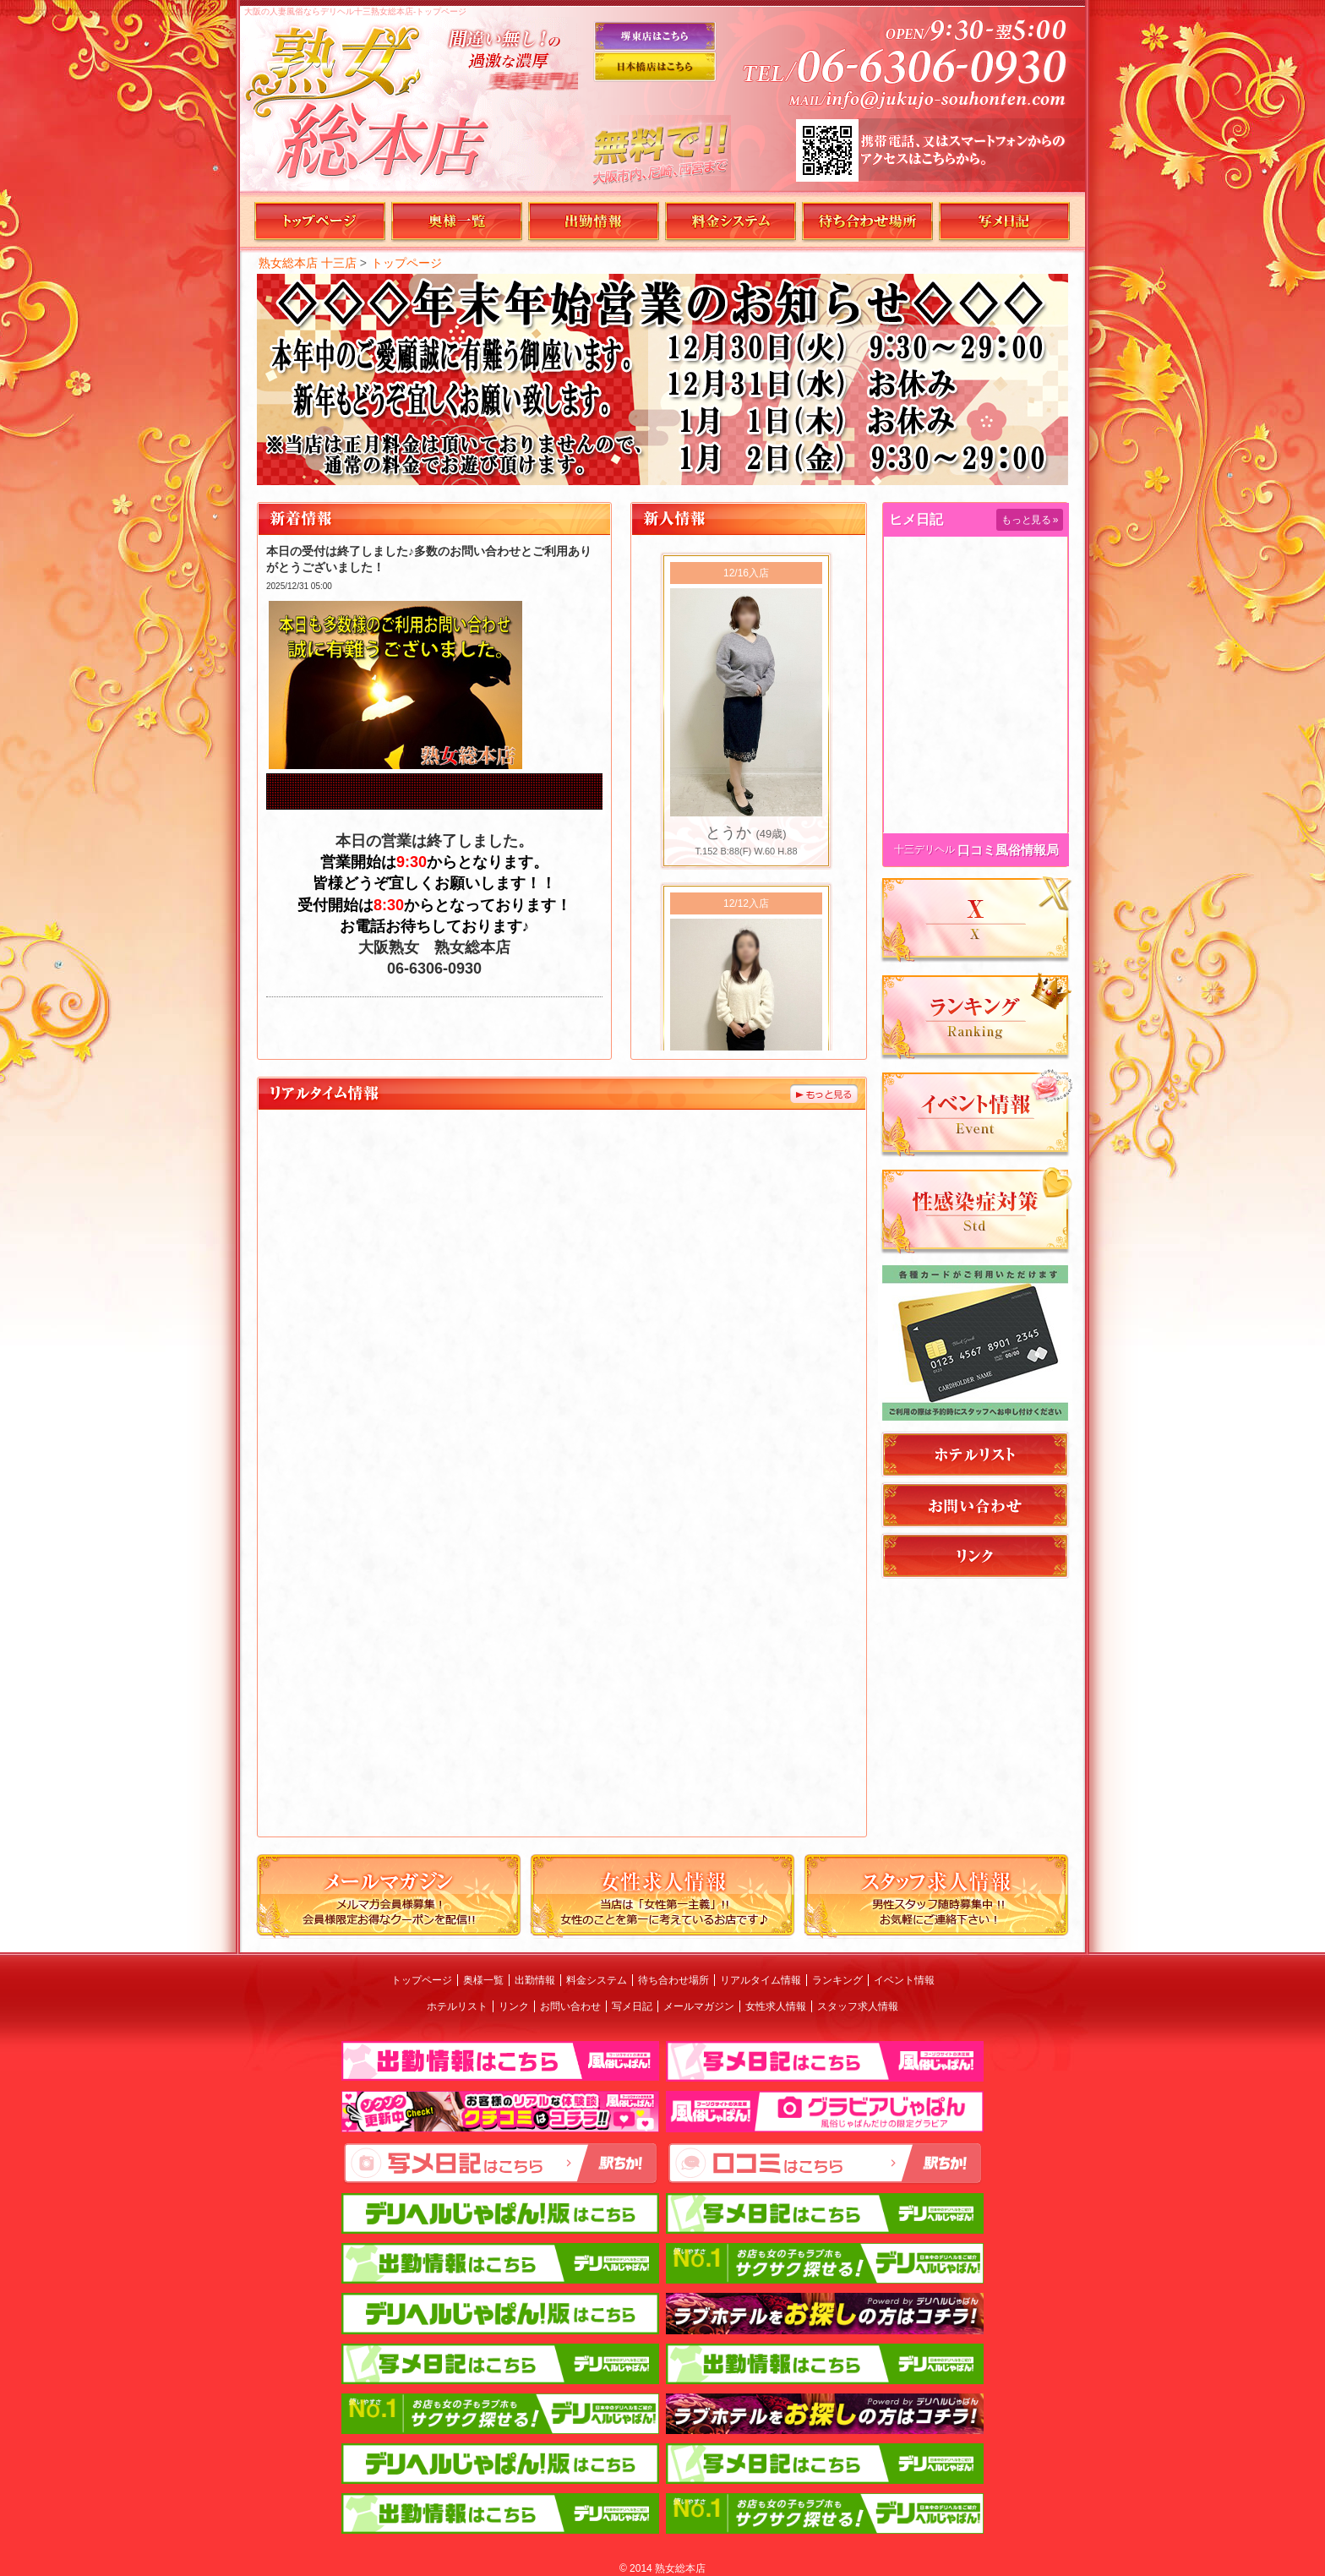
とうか (728, 832)
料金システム (596, 1980)
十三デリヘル (924, 849)
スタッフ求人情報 (857, 2006)
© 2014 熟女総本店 (662, 2568)
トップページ (406, 263)
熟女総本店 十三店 (308, 263)
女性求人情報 (775, 2006)
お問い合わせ (570, 2006)
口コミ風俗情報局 (1008, 850)
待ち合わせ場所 (673, 1980)
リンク (514, 2006)
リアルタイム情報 (760, 1980)
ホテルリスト (457, 2006)
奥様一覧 (483, 1980)
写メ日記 (632, 2006)
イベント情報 (904, 1980)
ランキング (837, 1980)
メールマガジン (698, 2006)
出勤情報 (535, 1980)
